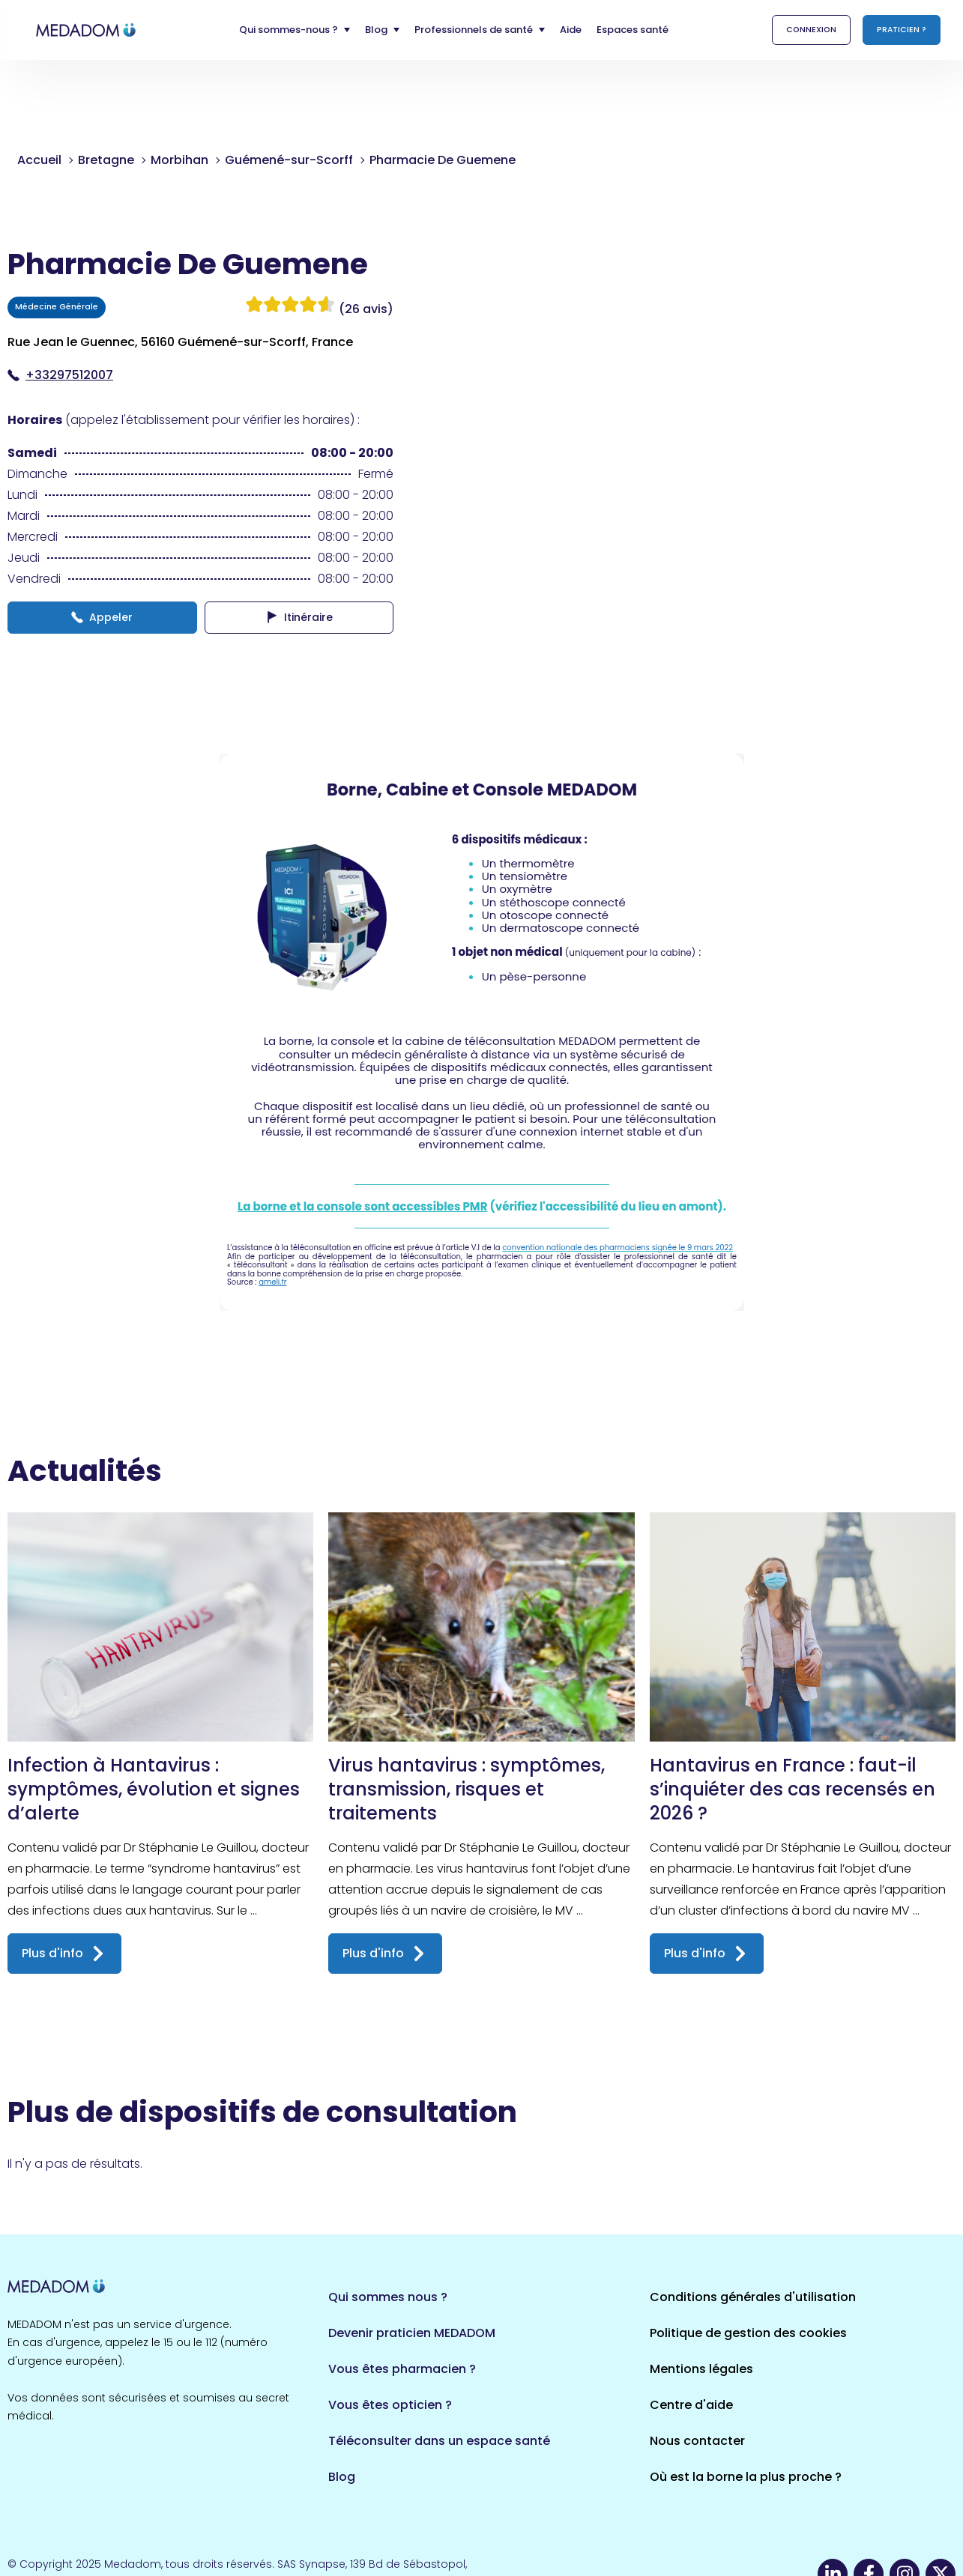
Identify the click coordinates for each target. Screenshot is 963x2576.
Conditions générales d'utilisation (753, 2297)
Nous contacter (697, 2440)
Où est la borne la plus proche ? (746, 2476)
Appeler (102, 617)
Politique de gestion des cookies (748, 2333)
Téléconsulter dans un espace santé (439, 2440)
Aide (571, 29)
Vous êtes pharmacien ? (402, 2369)
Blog (341, 2476)
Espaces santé (632, 29)
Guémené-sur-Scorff (289, 160)
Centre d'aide (691, 2404)
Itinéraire (299, 617)
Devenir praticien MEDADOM (411, 2333)
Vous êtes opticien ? (390, 2404)
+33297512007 (60, 375)
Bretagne (106, 160)
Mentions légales (701, 2369)
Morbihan (179, 160)
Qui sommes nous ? (387, 2297)
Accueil (39, 160)
